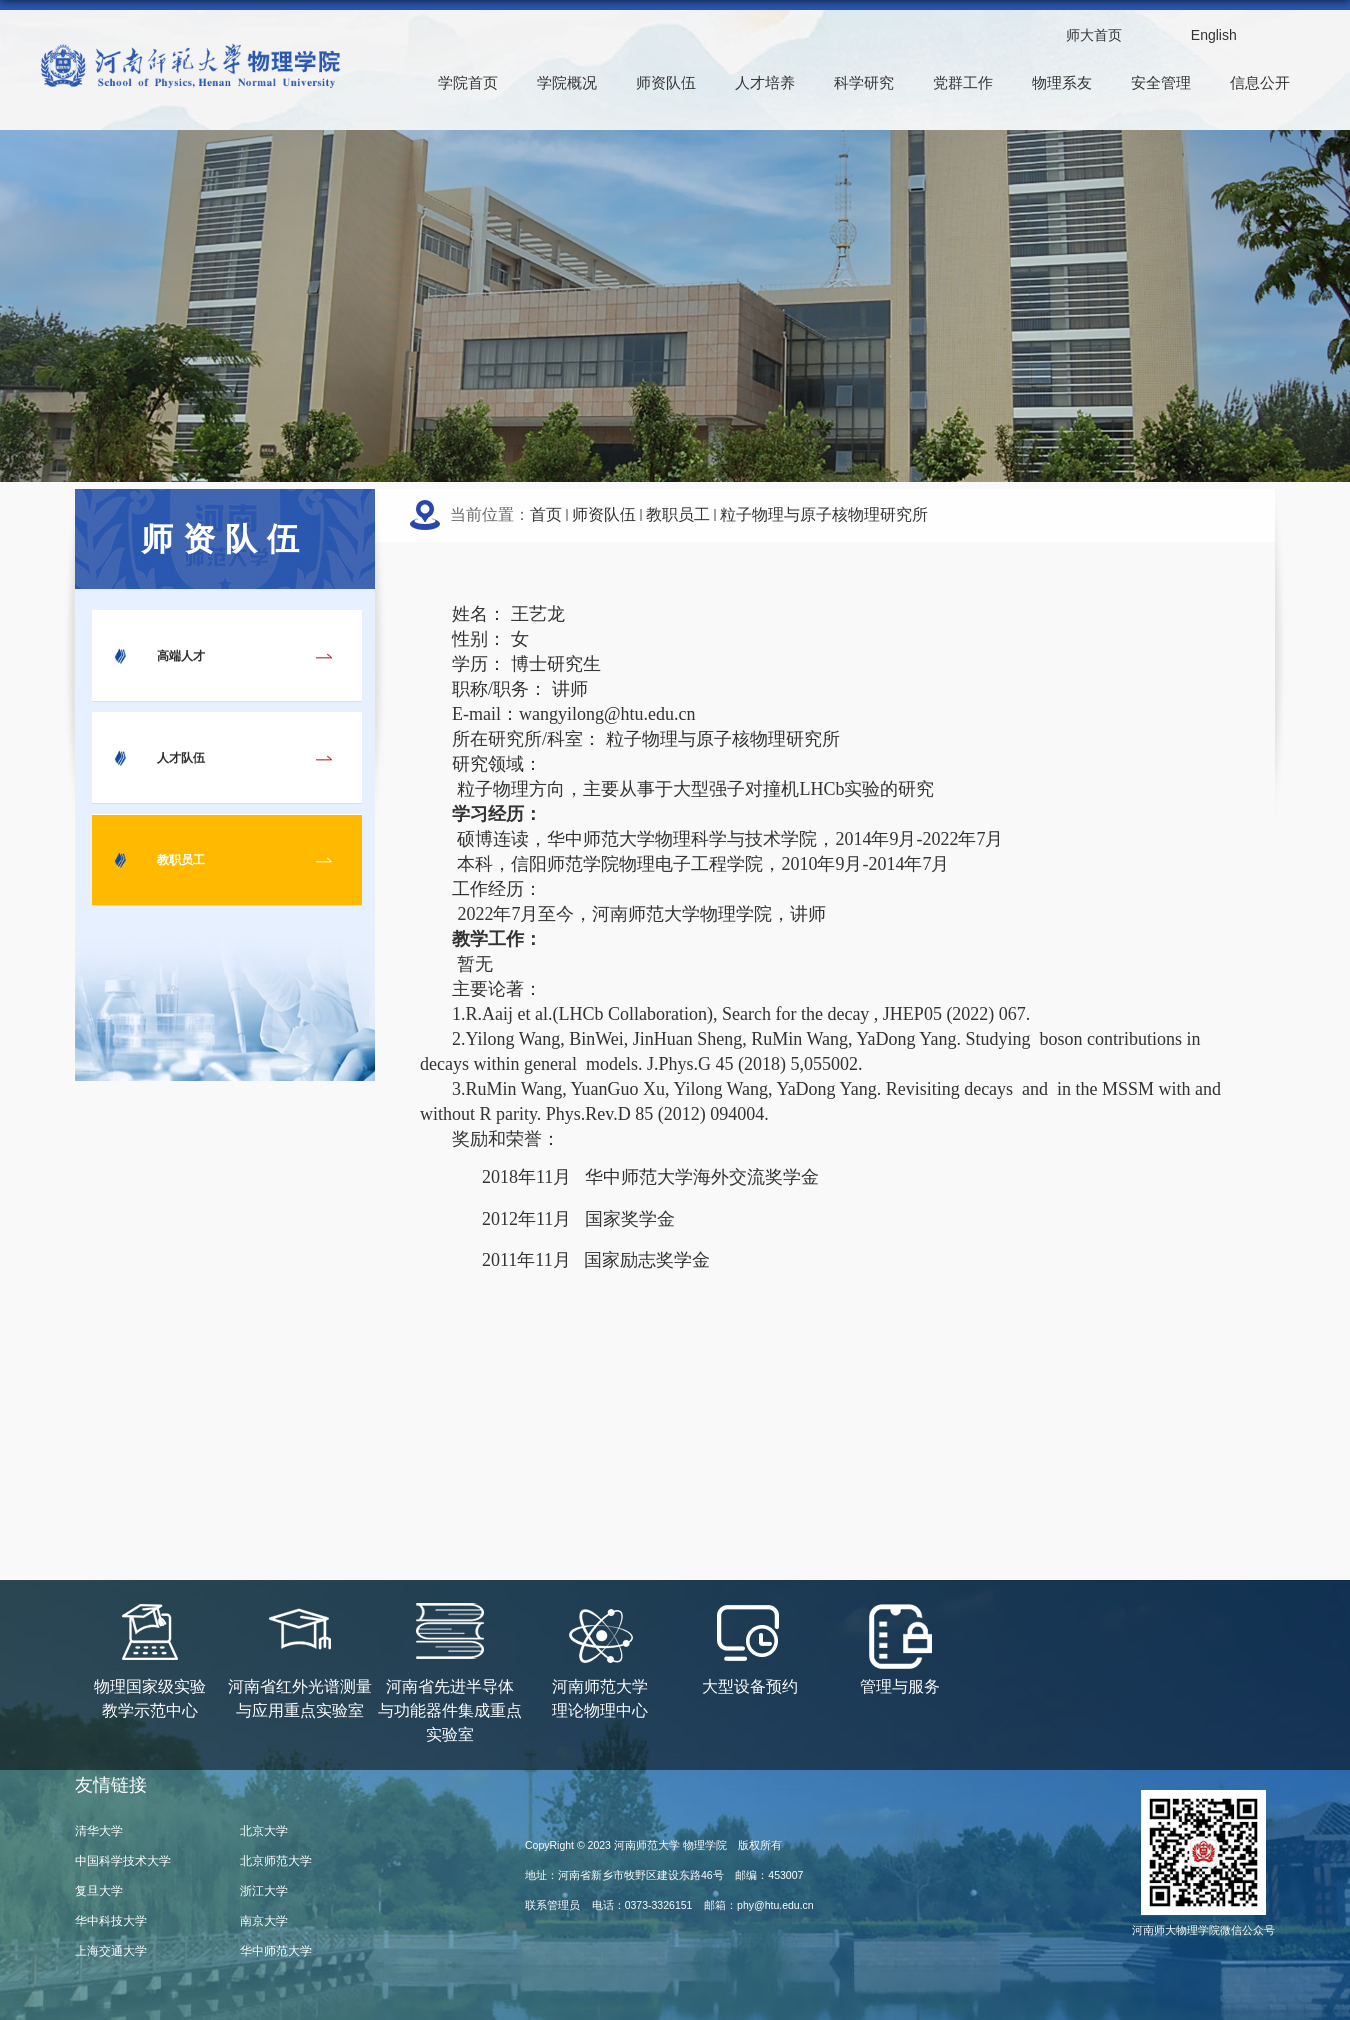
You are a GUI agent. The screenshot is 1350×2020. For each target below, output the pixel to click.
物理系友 (1062, 82)
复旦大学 (99, 1891)
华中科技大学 (111, 1921)
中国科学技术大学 (123, 1861)
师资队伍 (666, 82)
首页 (546, 514)
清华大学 (99, 1831)
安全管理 (1161, 82)
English (1214, 35)
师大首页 (1094, 35)
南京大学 (264, 1921)
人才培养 (765, 82)
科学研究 (864, 82)
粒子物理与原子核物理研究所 (824, 514)
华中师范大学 (276, 1951)
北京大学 (264, 1831)
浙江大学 (264, 1891)
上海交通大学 (111, 1951)
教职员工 (678, 514)
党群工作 (963, 82)
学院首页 (468, 82)
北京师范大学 (276, 1861)
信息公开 (1260, 82)
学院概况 (567, 82)
